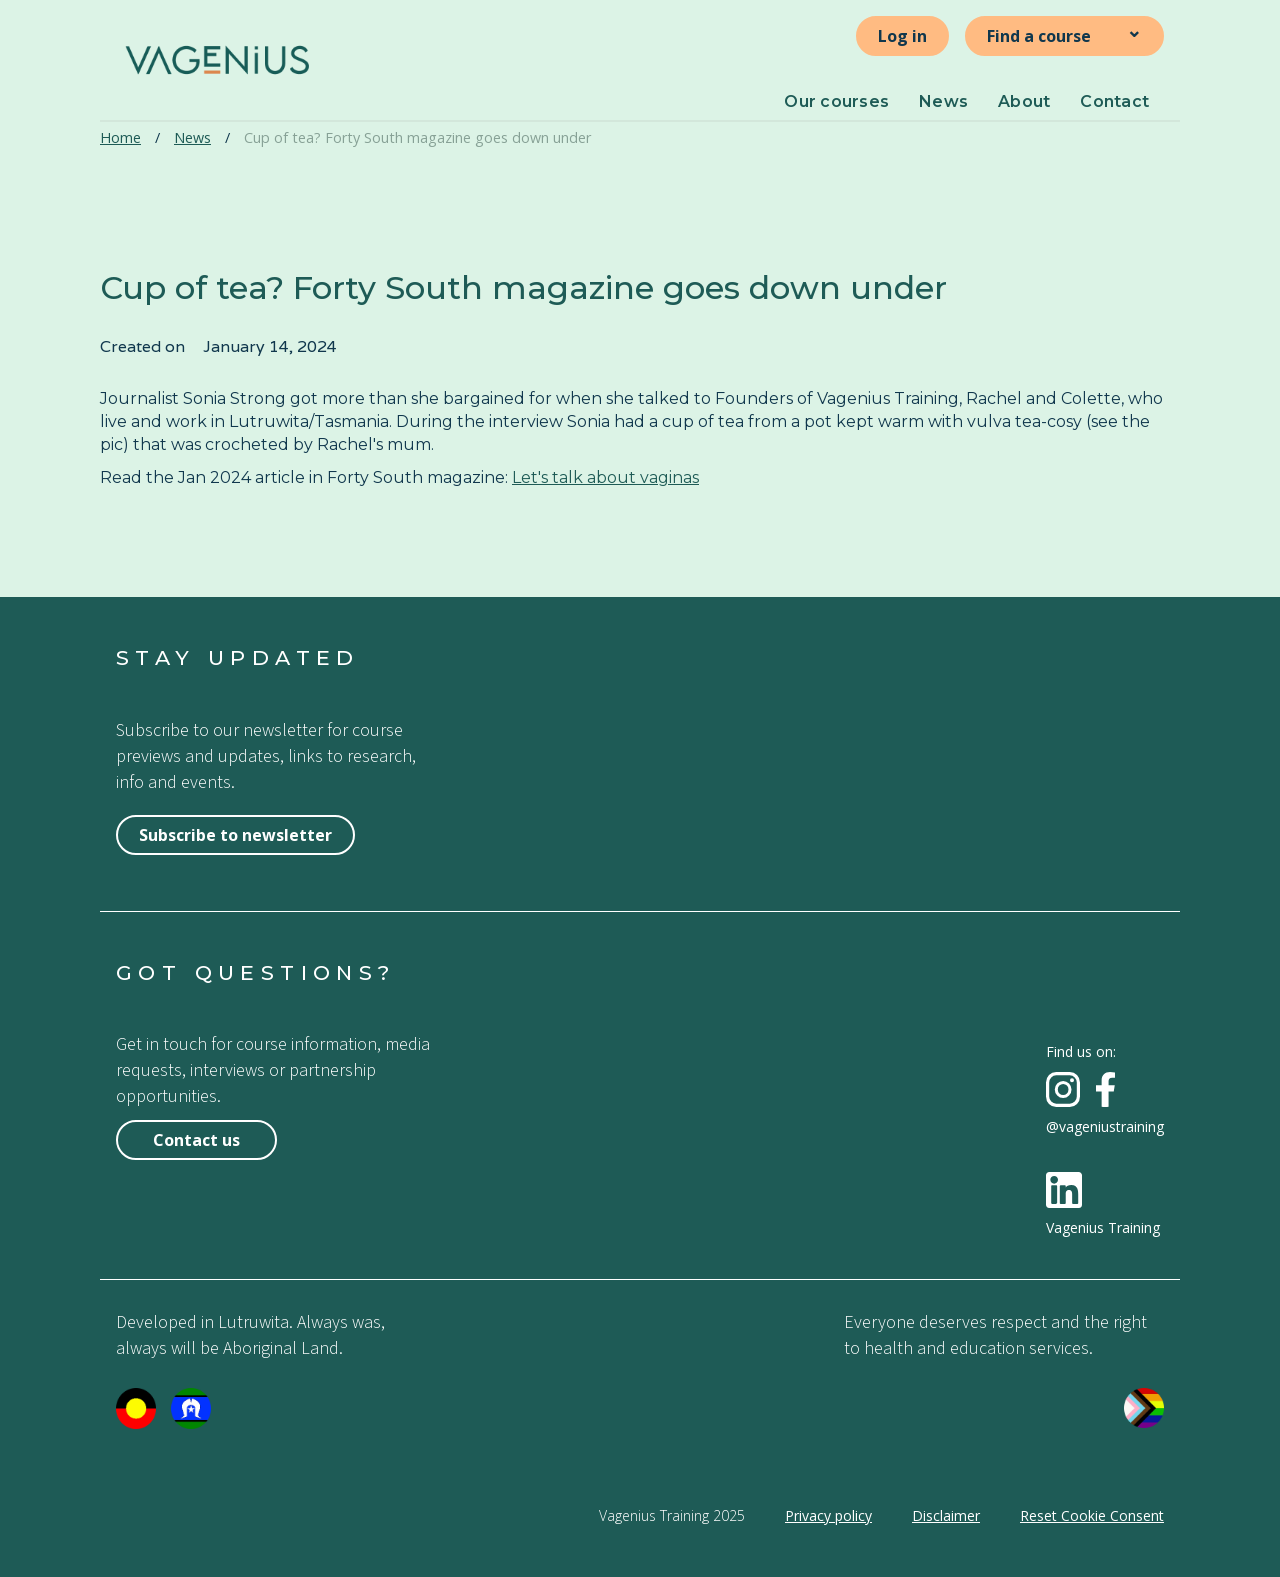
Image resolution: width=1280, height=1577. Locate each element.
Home (120, 137)
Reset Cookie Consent (1092, 1515)
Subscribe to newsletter (235, 835)
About (1024, 101)
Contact (1114, 101)
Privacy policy (828, 1515)
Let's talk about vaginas (605, 477)
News (943, 101)
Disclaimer (946, 1515)
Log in (902, 36)
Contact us (196, 1140)
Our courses (836, 101)
